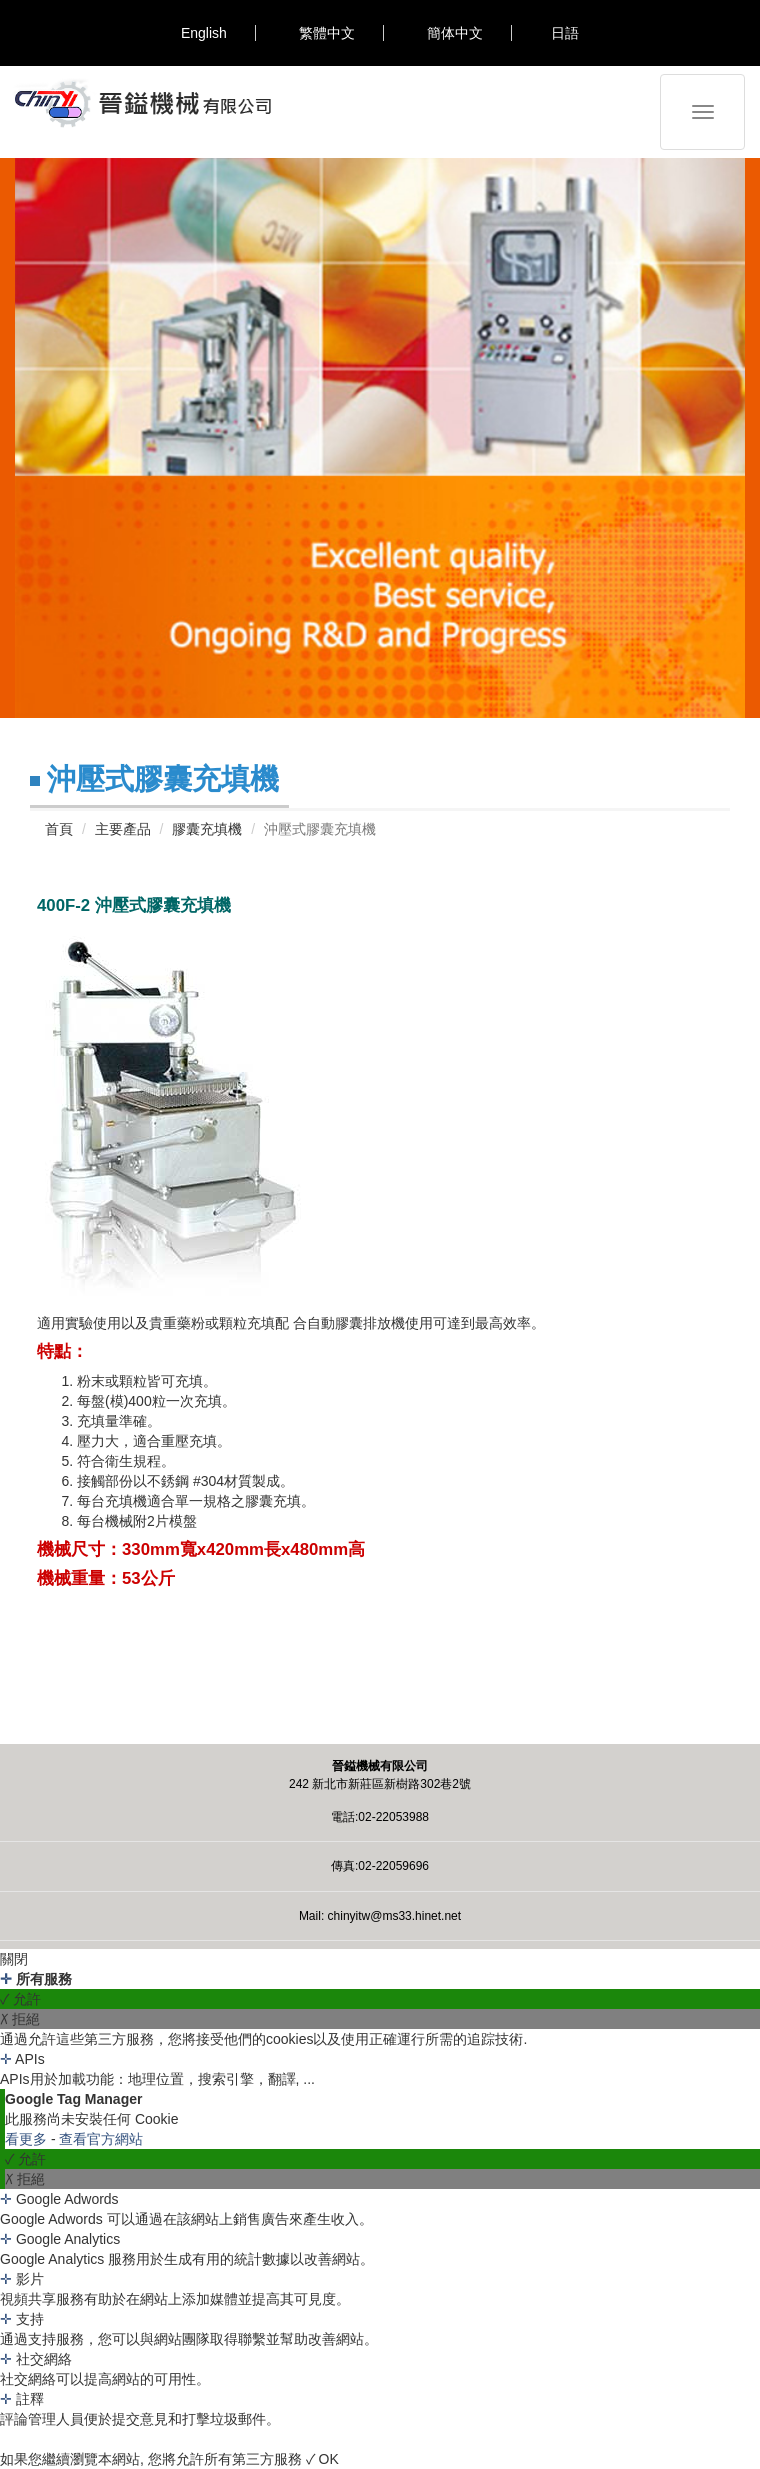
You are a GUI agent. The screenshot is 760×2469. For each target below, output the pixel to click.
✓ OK (322, 2459)
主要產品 (123, 829)
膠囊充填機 (207, 829)
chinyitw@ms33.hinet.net (395, 1916)
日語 (565, 33)
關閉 (14, 1959)
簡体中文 (455, 33)
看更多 (28, 2139)
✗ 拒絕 (20, 2019)
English (204, 33)
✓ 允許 (20, 1999)
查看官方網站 (101, 2139)
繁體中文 (327, 33)
